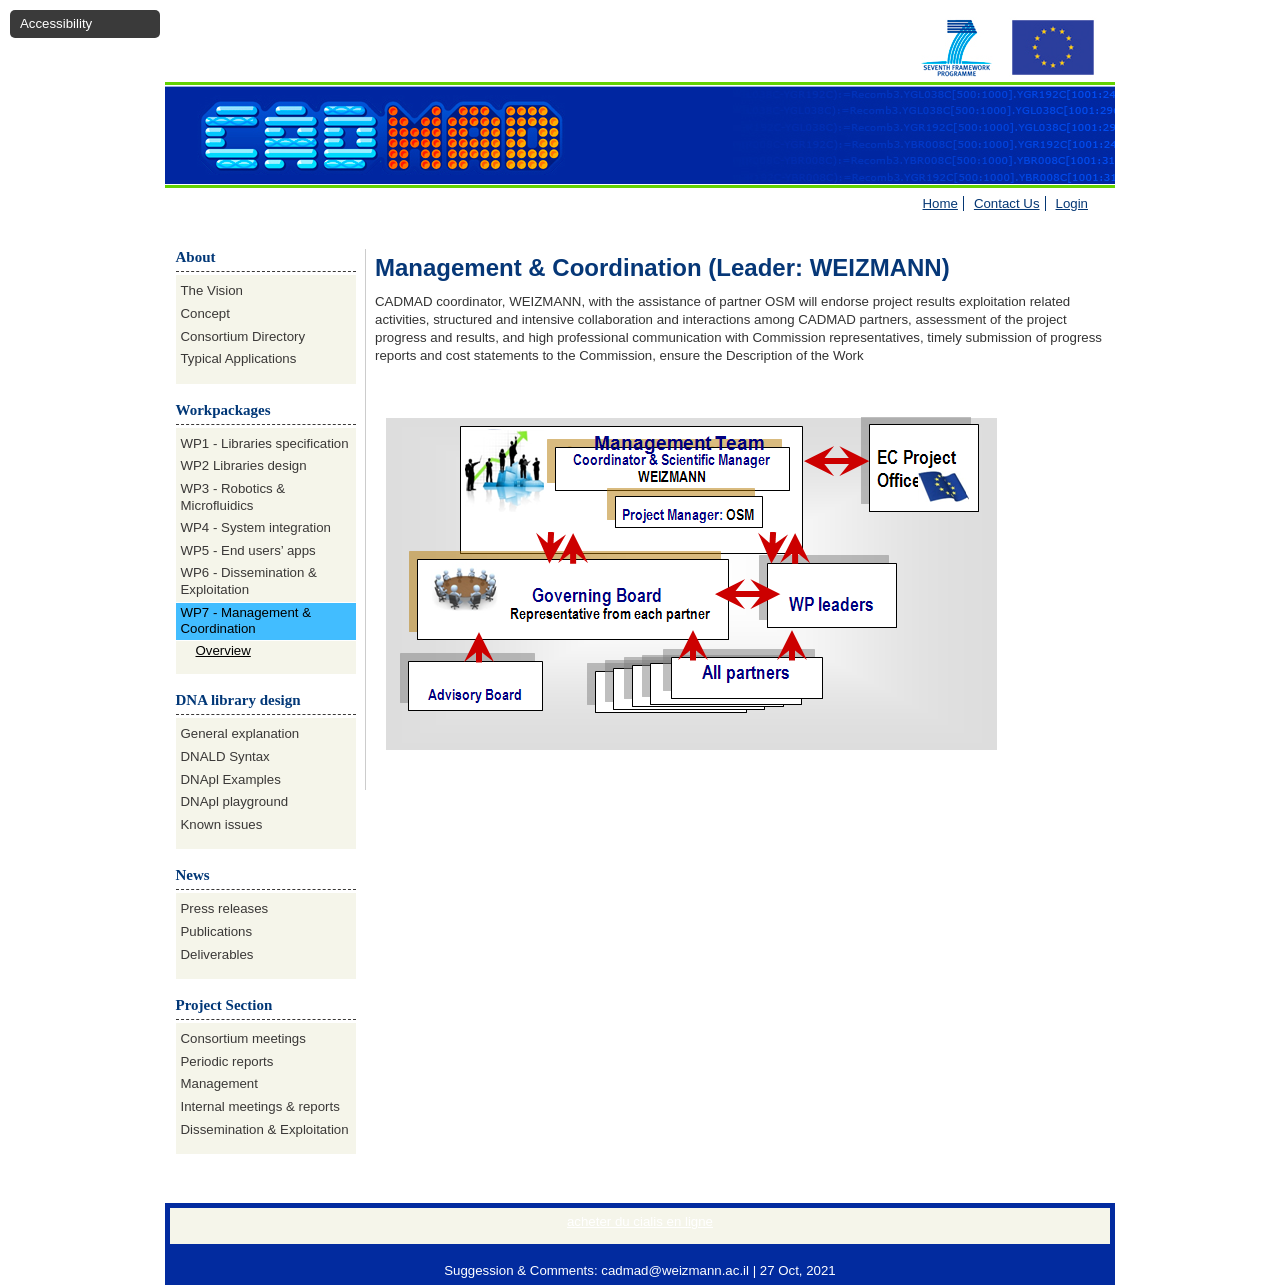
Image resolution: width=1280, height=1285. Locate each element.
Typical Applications (239, 358)
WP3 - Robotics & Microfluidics (233, 497)
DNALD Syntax (225, 756)
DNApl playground (235, 801)
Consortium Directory (243, 336)
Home (940, 203)
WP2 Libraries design (244, 465)
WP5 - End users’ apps (248, 550)
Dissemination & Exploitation (265, 1129)
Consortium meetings (243, 1038)
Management (219, 1083)
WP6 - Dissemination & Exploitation (249, 581)
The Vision (212, 290)
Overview (223, 650)
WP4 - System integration (256, 527)
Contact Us (1007, 203)
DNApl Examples (231, 779)
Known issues (222, 824)
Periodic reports (227, 1061)
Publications (217, 931)
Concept (205, 313)
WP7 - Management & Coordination (246, 621)
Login (1072, 203)
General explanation (240, 733)
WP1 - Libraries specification (265, 443)
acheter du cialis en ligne (640, 1221)
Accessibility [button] (56, 23)
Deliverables (217, 954)
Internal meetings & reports (260, 1106)
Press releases (225, 908)
